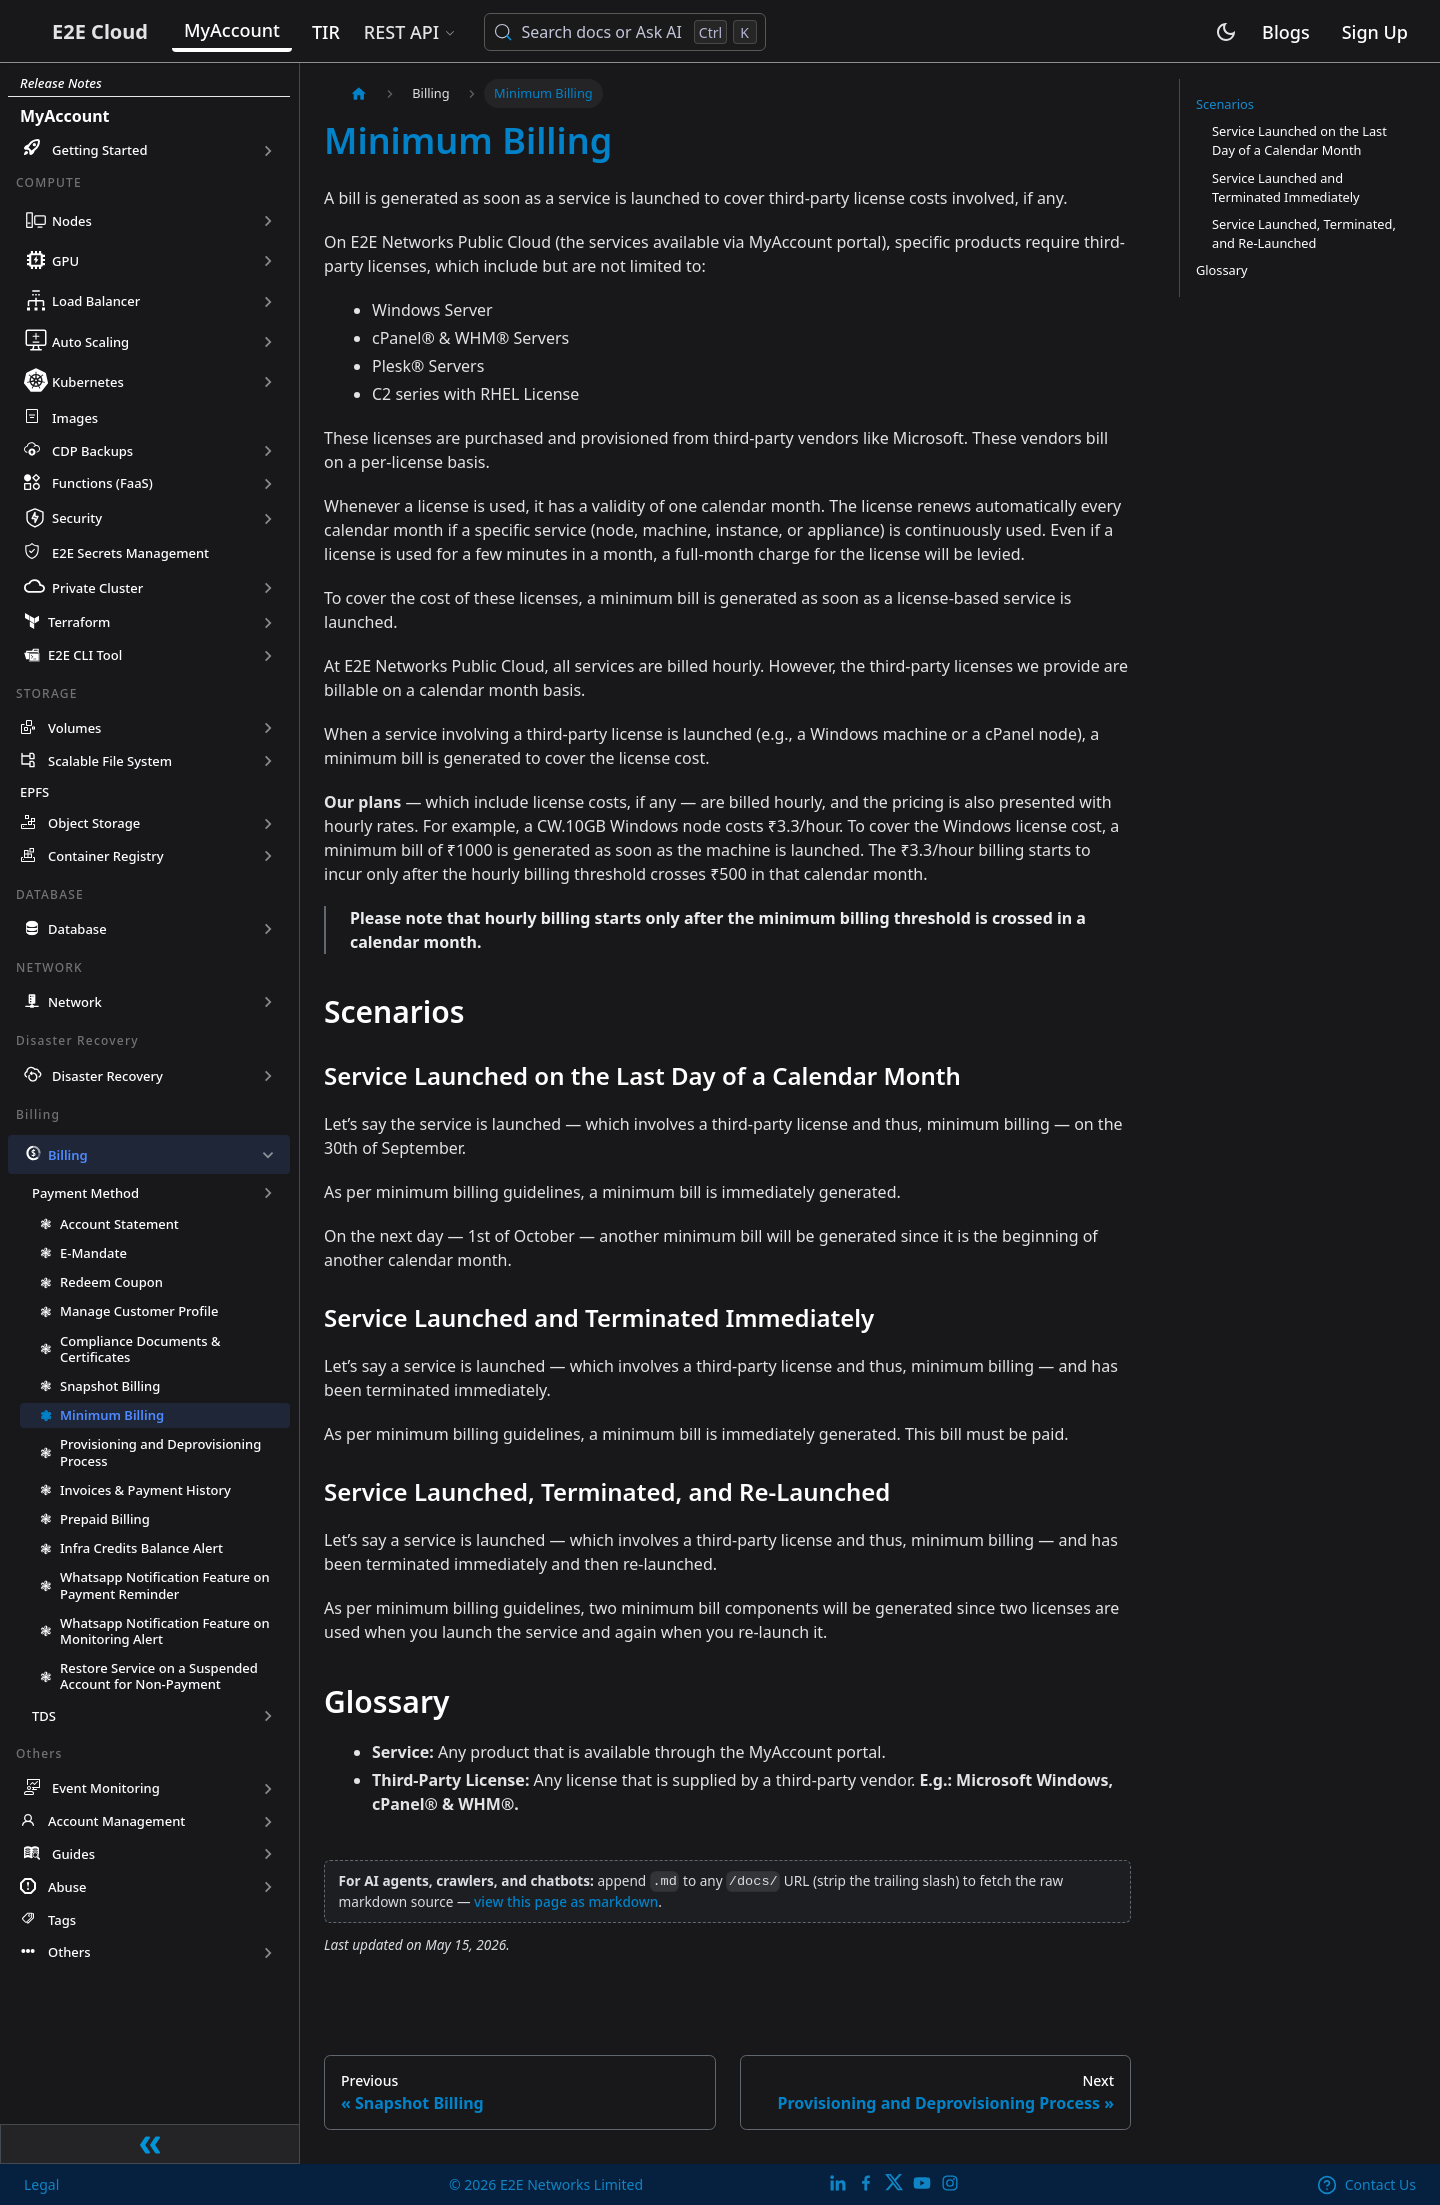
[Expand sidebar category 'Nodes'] (268, 221)
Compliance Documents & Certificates (140, 1352)
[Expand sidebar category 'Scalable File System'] (268, 764)
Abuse (67, 1891)
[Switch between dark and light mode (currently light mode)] (1226, 34)
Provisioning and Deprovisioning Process (160, 1456)
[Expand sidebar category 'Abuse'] (268, 1890)
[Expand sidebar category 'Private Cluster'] (268, 590)
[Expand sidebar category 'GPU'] (268, 261)
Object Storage (94, 827)
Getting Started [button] (100, 150)
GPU (65, 261)
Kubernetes (88, 382)
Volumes (74, 732)
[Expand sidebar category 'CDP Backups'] (268, 450)
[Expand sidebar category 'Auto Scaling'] (268, 342)
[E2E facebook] (866, 2183)
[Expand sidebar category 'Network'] (268, 1005)
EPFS (34, 796)
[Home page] (359, 93)
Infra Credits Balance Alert (141, 1551)
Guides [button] (73, 1858)
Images (75, 418)
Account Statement (119, 1227)
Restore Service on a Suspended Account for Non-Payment (159, 1679)
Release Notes (61, 83)
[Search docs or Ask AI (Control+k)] (695, 34)
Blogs (1286, 34)
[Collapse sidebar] (150, 2142)
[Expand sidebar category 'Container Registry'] (268, 859)
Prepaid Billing (105, 1522)
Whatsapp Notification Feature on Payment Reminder (165, 1589)
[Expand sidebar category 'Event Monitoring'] (268, 1791)
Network (75, 1005)
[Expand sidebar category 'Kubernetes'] (268, 382)
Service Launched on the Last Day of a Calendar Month (1299, 140)
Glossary (1222, 270)
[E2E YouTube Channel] (922, 2183)
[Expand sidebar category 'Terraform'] (268, 625)
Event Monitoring (106, 1792)
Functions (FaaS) (102, 483)
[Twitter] (894, 2183)
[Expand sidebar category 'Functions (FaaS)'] (268, 483)
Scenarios (1225, 104)
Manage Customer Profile (139, 1315)
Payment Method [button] (85, 1196)
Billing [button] (68, 1158)
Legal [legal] (42, 2183)
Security (77, 518)
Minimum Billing (112, 1418)
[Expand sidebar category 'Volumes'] (268, 731)
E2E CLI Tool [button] (85, 659)
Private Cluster (97, 591)
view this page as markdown (566, 1901)
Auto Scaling (90, 342)
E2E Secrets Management (130, 555)
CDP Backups (92, 451)
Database (77, 932)
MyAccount (303, 32)
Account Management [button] (116, 1825)
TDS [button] (44, 1719)
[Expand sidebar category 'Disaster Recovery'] (268, 1079)
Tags (62, 1923)
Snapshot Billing (110, 1389)
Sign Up (1375, 34)
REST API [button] (471, 34)
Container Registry (106, 860)
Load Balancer (96, 301)
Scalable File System (110, 764)
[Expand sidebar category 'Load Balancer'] (268, 301)
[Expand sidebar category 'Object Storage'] (268, 826)
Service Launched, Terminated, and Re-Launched (1304, 233)
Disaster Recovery (107, 1079)
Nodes (72, 221)
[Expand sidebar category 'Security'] (268, 518)
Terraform (79, 626)
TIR (397, 34)
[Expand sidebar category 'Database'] (268, 932)
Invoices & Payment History (145, 1493)
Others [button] (69, 1956)
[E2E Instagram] (950, 2183)
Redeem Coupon (111, 1285)
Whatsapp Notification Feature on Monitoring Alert (165, 1634)
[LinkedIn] (838, 2183)
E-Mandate (93, 1256)
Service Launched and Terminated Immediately (1286, 187)
